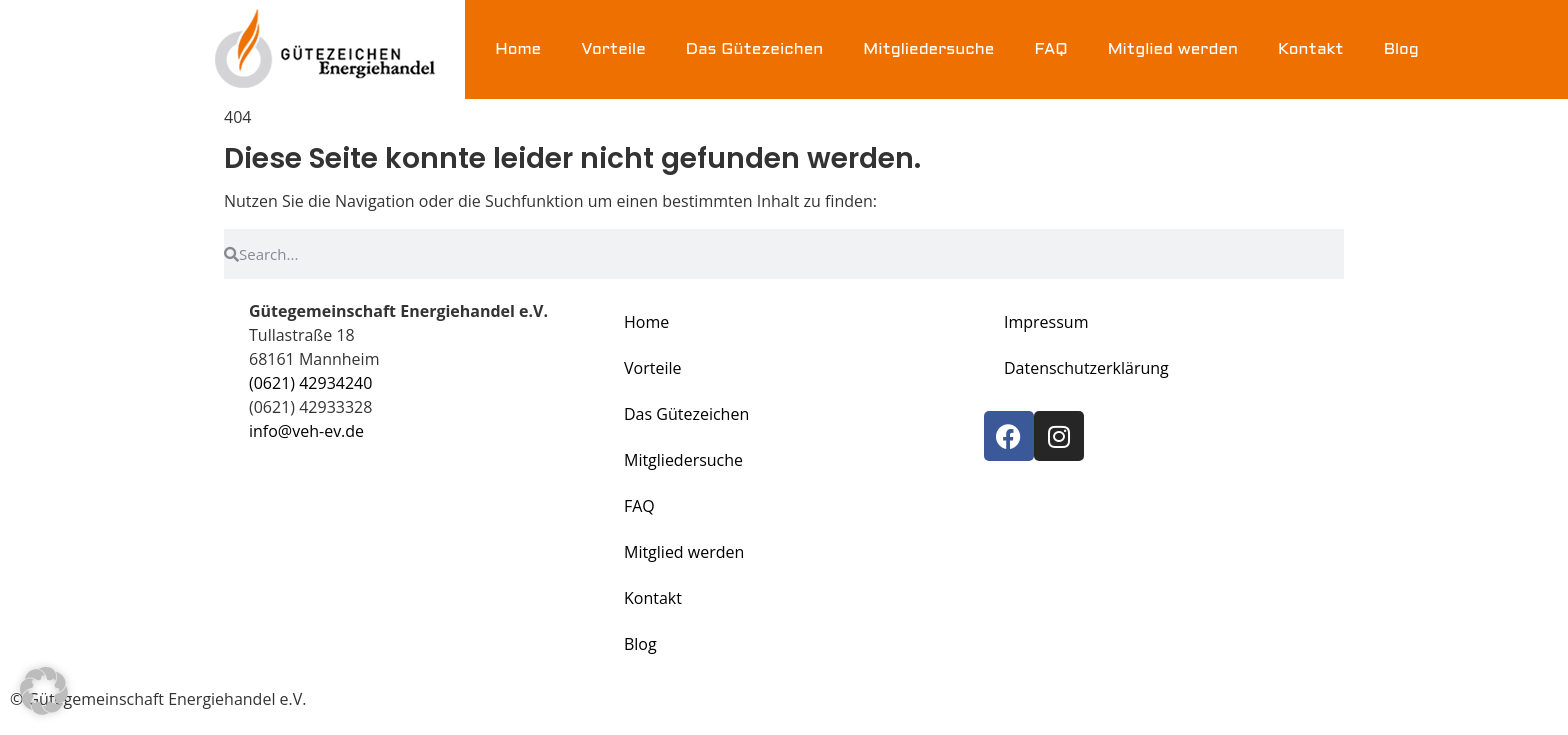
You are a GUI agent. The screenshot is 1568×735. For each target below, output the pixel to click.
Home (518, 49)
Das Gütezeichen (754, 49)
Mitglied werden (1173, 49)
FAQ (1050, 49)
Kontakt (1311, 49)
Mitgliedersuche (928, 49)
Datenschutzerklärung (1086, 368)
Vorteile (613, 49)
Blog (1401, 49)
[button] (44, 691)
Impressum (1046, 322)
